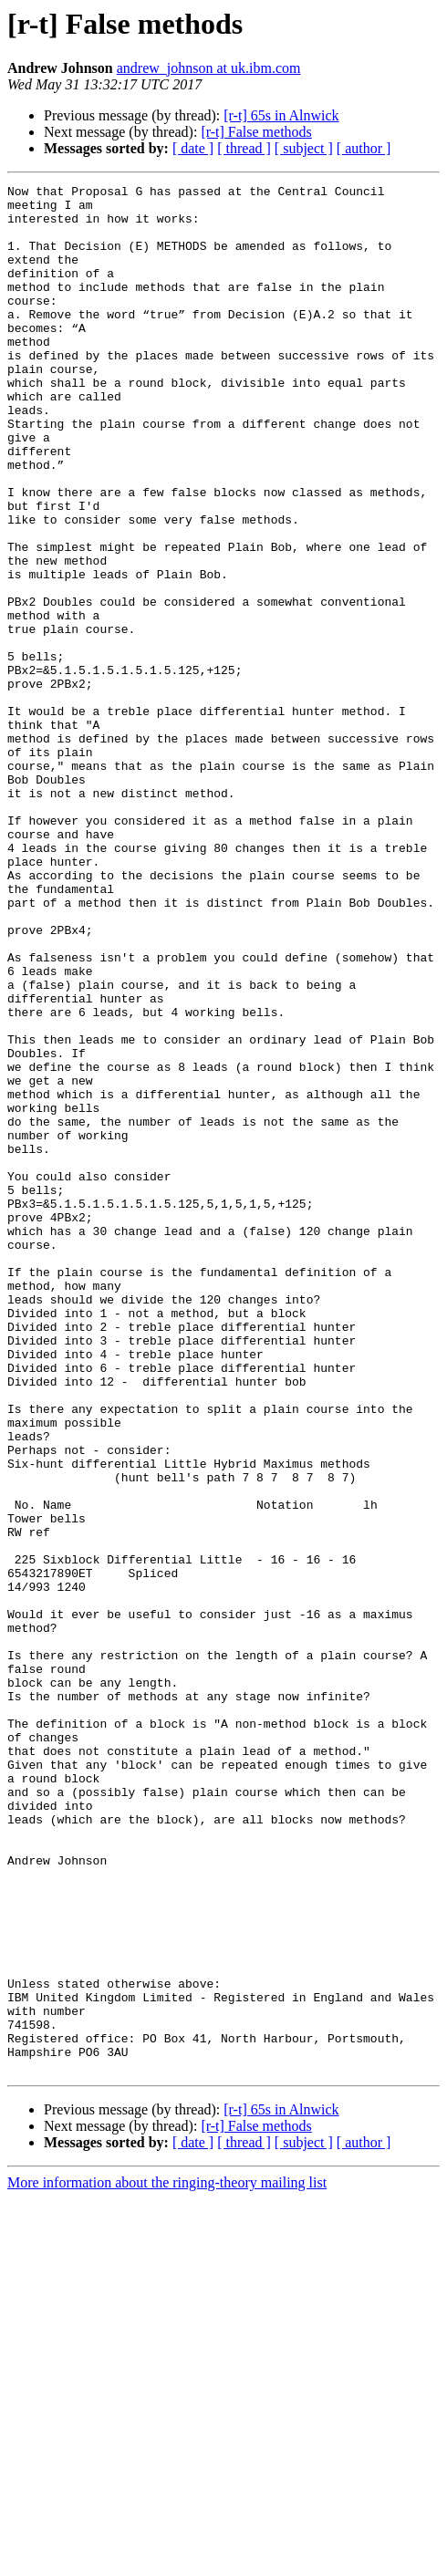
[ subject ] (304, 148)
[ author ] (364, 148)
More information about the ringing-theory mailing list (167, 2560)
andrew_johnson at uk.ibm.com (209, 68)
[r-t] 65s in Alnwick (281, 115)
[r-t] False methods (256, 132)
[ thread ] (244, 148)
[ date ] (192, 148)
